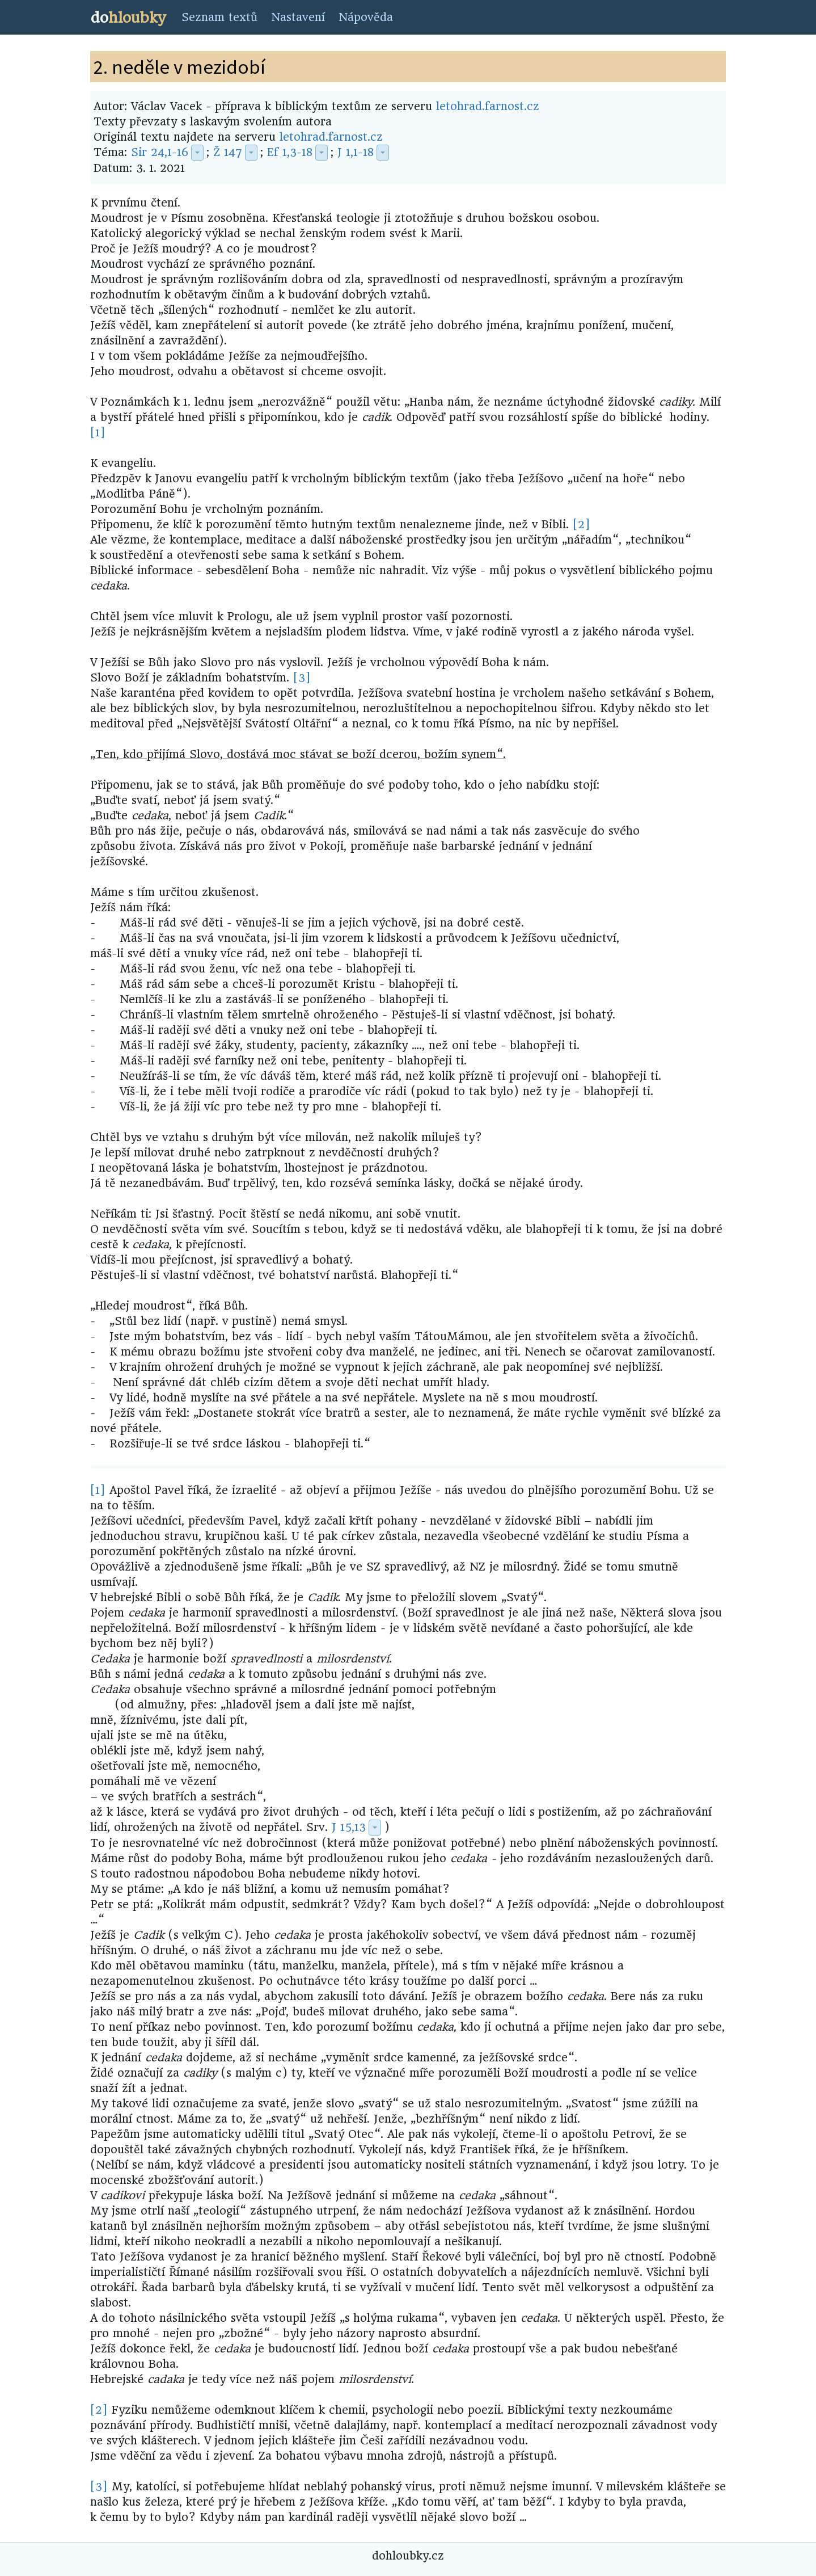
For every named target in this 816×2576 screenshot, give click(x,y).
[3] (302, 677)
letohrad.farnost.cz (487, 106)
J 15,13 (349, 1827)
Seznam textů (219, 17)
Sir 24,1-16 (159, 152)
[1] (97, 432)
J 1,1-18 (355, 152)
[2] (581, 524)
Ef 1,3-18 (289, 152)
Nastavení (298, 17)
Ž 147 (227, 152)
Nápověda (366, 17)
